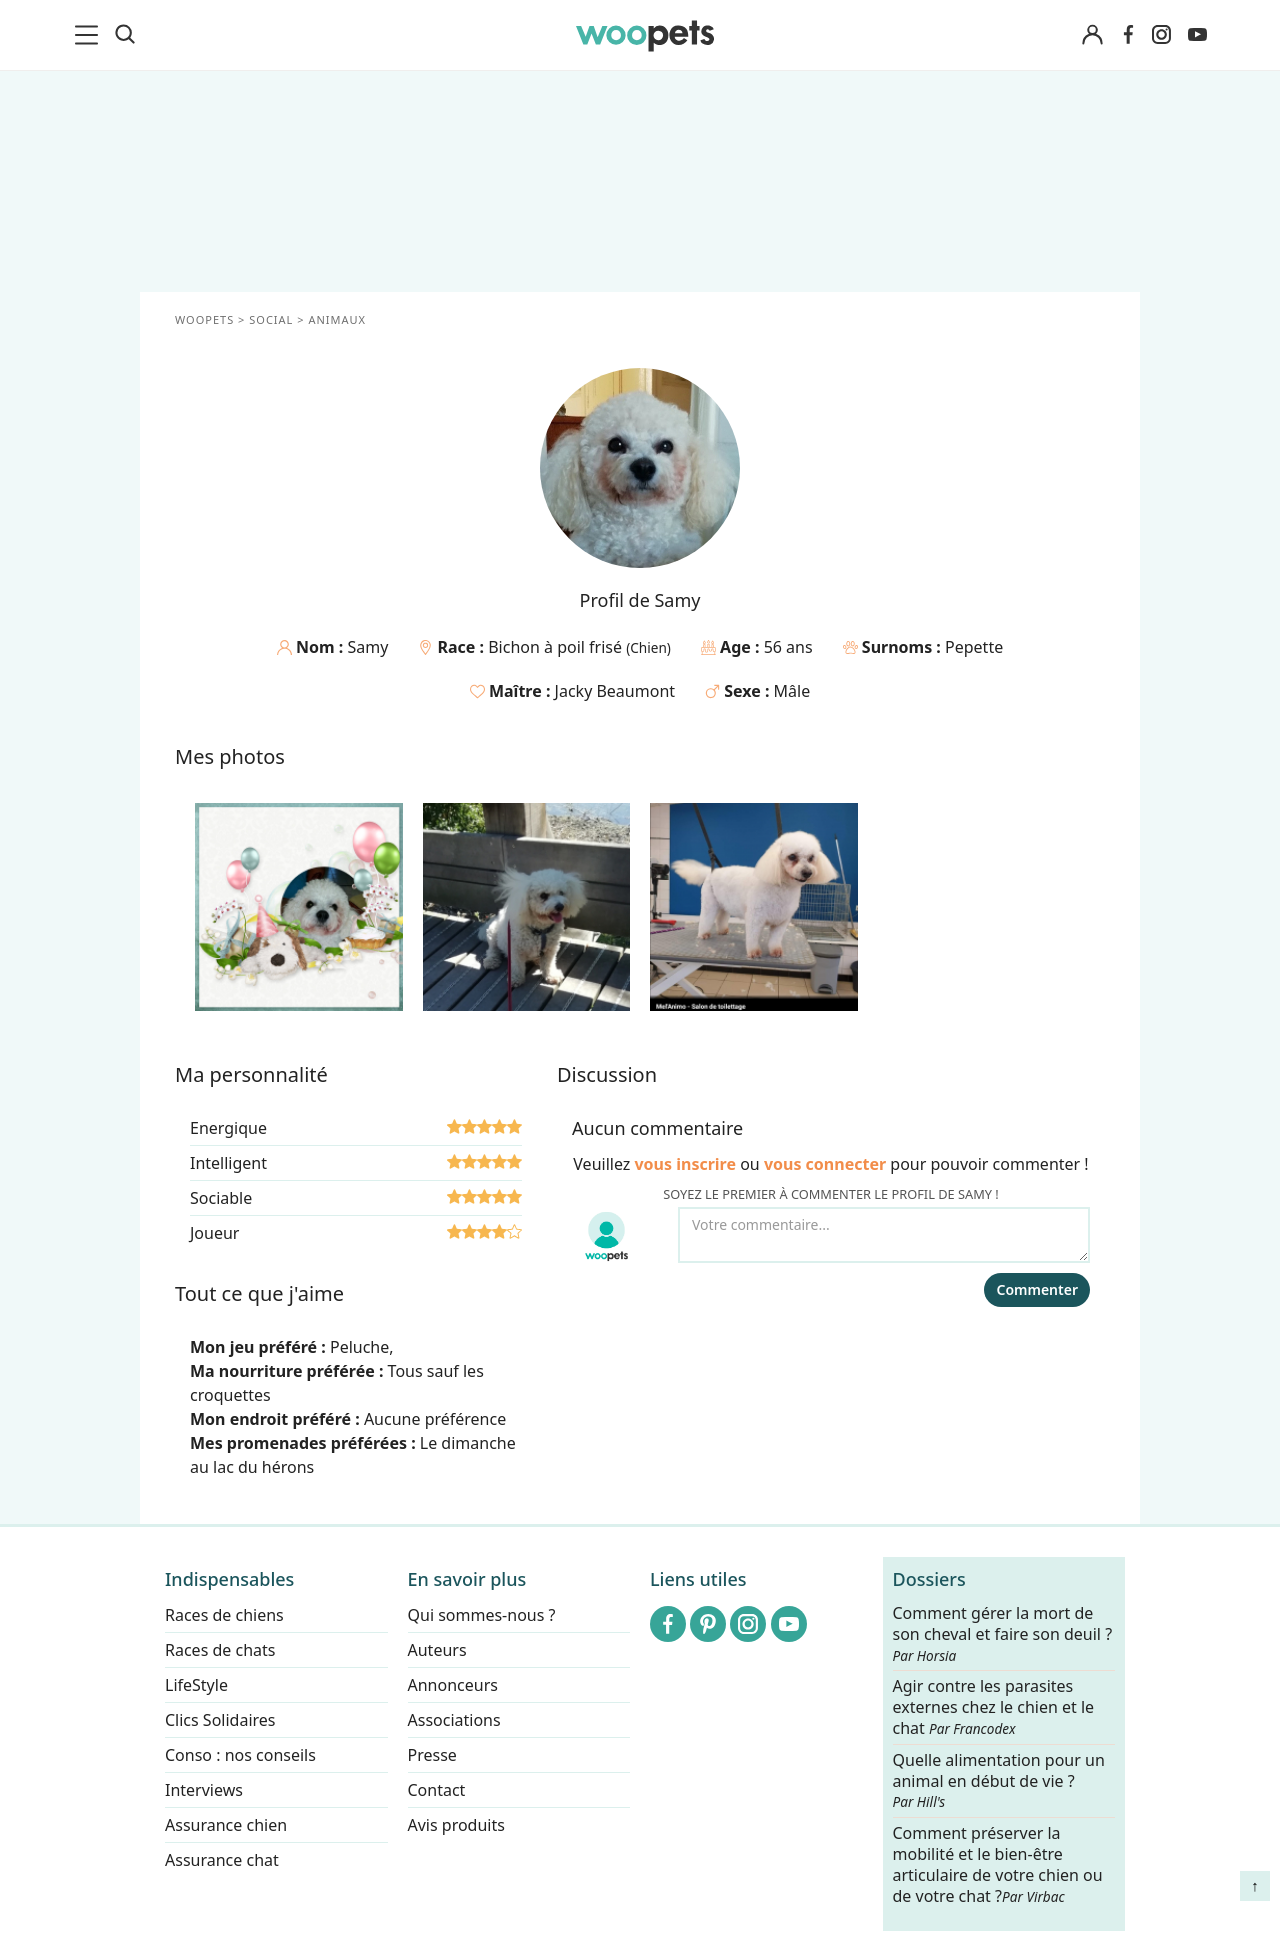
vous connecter (825, 1164)
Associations (454, 1720)
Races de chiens (224, 1615)
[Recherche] (125, 35)
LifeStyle (196, 1685)
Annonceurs (453, 1685)
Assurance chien (226, 1825)
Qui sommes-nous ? (482, 1615)
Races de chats (220, 1650)
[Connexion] (1092, 35)
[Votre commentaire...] (884, 1235)
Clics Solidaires (220, 1720)
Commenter (1037, 1289)
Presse (432, 1755)
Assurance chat (222, 1860)
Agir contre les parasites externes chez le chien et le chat (994, 1707)
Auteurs (437, 1650)
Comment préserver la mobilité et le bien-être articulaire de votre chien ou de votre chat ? (998, 1864)
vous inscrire (685, 1164)
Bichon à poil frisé (557, 647)
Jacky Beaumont (615, 691)
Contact (437, 1790)
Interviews (204, 1790)
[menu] (90, 35)
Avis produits (456, 1825)
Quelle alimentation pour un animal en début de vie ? (999, 1780)
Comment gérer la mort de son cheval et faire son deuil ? (1003, 1634)
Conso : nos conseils (240, 1755)
